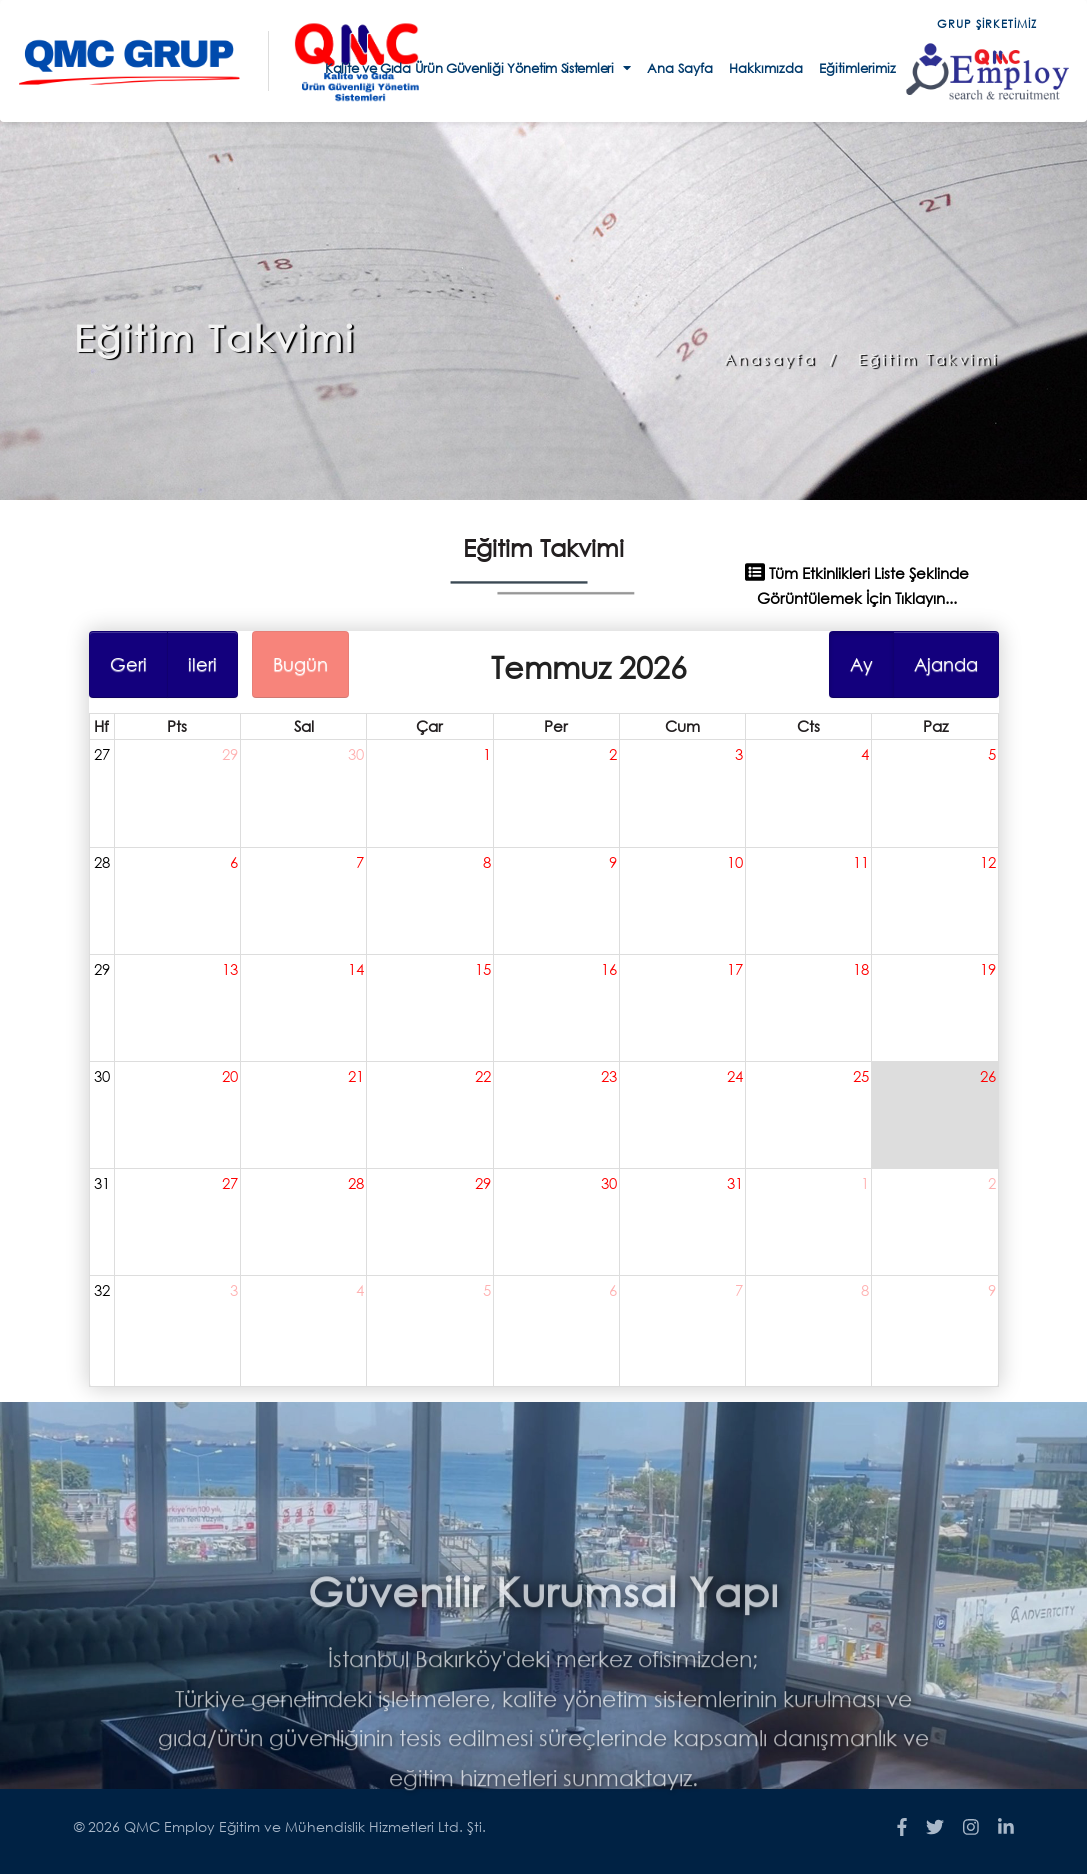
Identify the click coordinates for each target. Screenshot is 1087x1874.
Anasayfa (770, 359)
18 (853, 970)
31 (112, 1179)
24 (730, 1075)
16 (607, 970)
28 (112, 866)
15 (484, 970)
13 (237, 970)
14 (360, 970)
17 (730, 970)
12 (977, 866)
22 (484, 1075)
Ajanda (936, 671)
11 (853, 866)
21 (360, 1075)
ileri (210, 671)
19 (977, 970)
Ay (853, 671)
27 (112, 760)
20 (237, 1075)
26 (977, 1075)
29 (237, 760)
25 (853, 1075)
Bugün (305, 671)
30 (360, 760)
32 (112, 1284)
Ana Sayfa (680, 68)
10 (730, 866)
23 (607, 1075)
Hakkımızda (766, 68)
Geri (138, 671)
